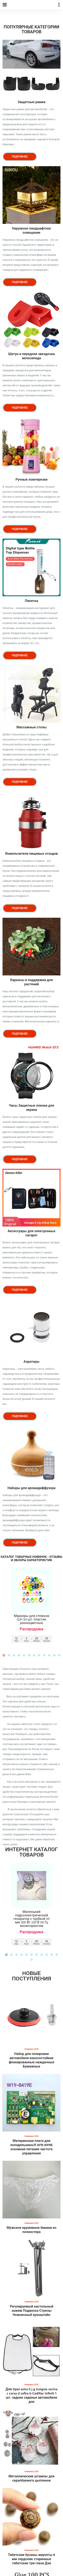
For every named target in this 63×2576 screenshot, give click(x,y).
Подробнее (20, 157)
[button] (4, 1655)
